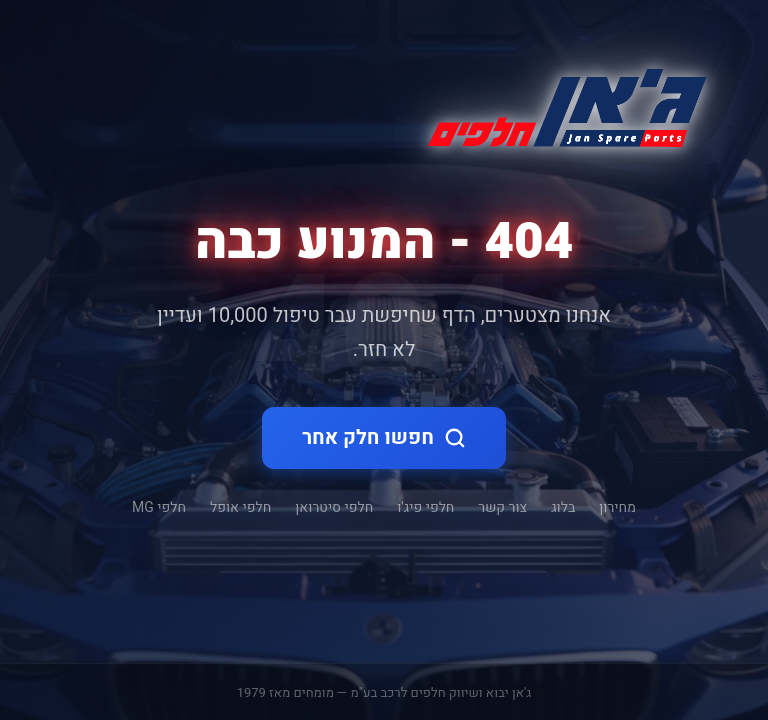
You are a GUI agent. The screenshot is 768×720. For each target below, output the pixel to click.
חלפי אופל (240, 507)
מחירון (617, 507)
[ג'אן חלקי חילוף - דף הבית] (559, 104)
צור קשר (502, 507)
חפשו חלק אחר (384, 437)
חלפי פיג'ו (425, 507)
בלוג (563, 507)
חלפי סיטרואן (334, 507)
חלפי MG (159, 507)
